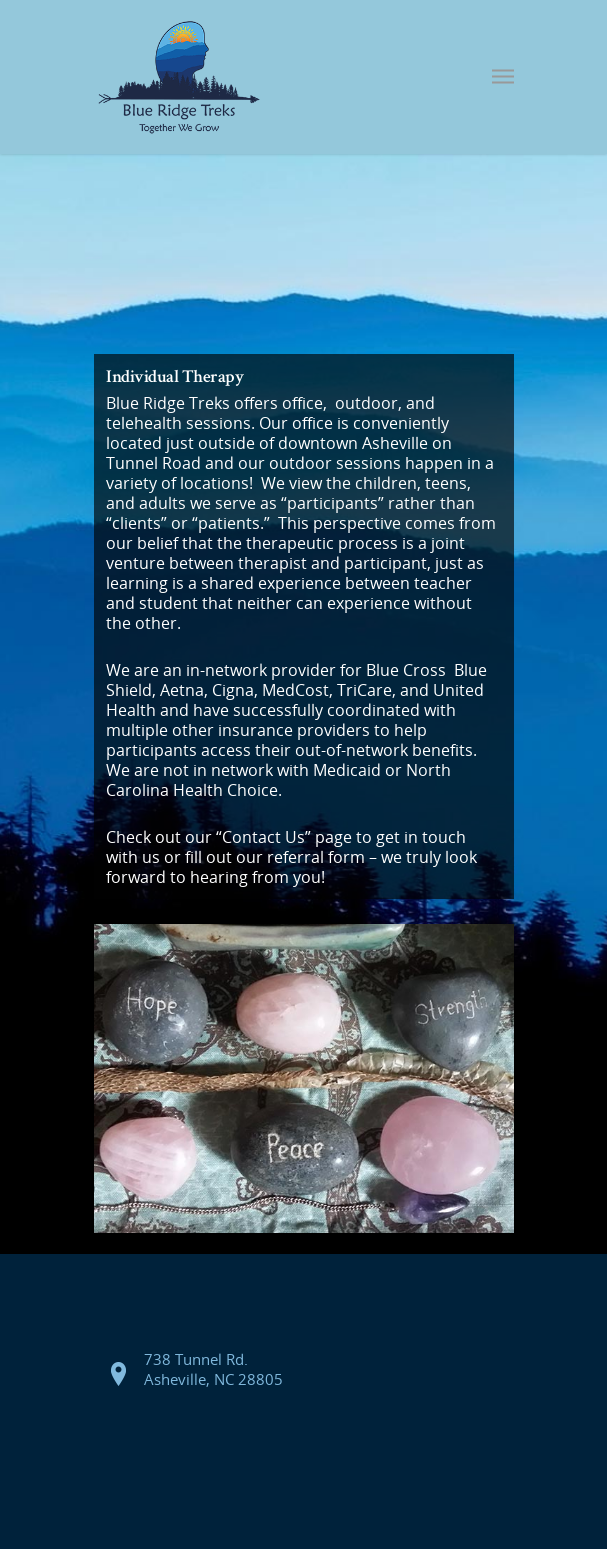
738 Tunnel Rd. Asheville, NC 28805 (213, 1369)
